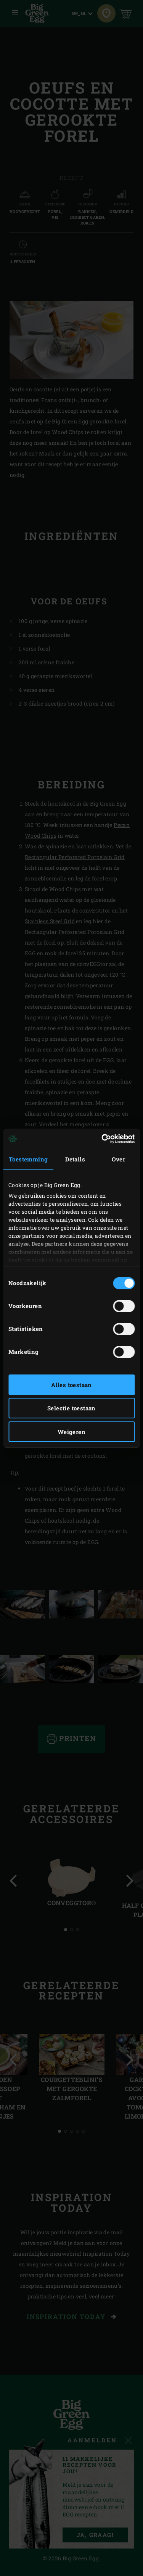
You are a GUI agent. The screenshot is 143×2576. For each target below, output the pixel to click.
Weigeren (71, 1432)
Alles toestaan (71, 1385)
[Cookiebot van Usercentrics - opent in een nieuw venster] (102, 1139)
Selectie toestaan (71, 1408)
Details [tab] (75, 1159)
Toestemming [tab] (28, 1159)
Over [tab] (118, 1159)
